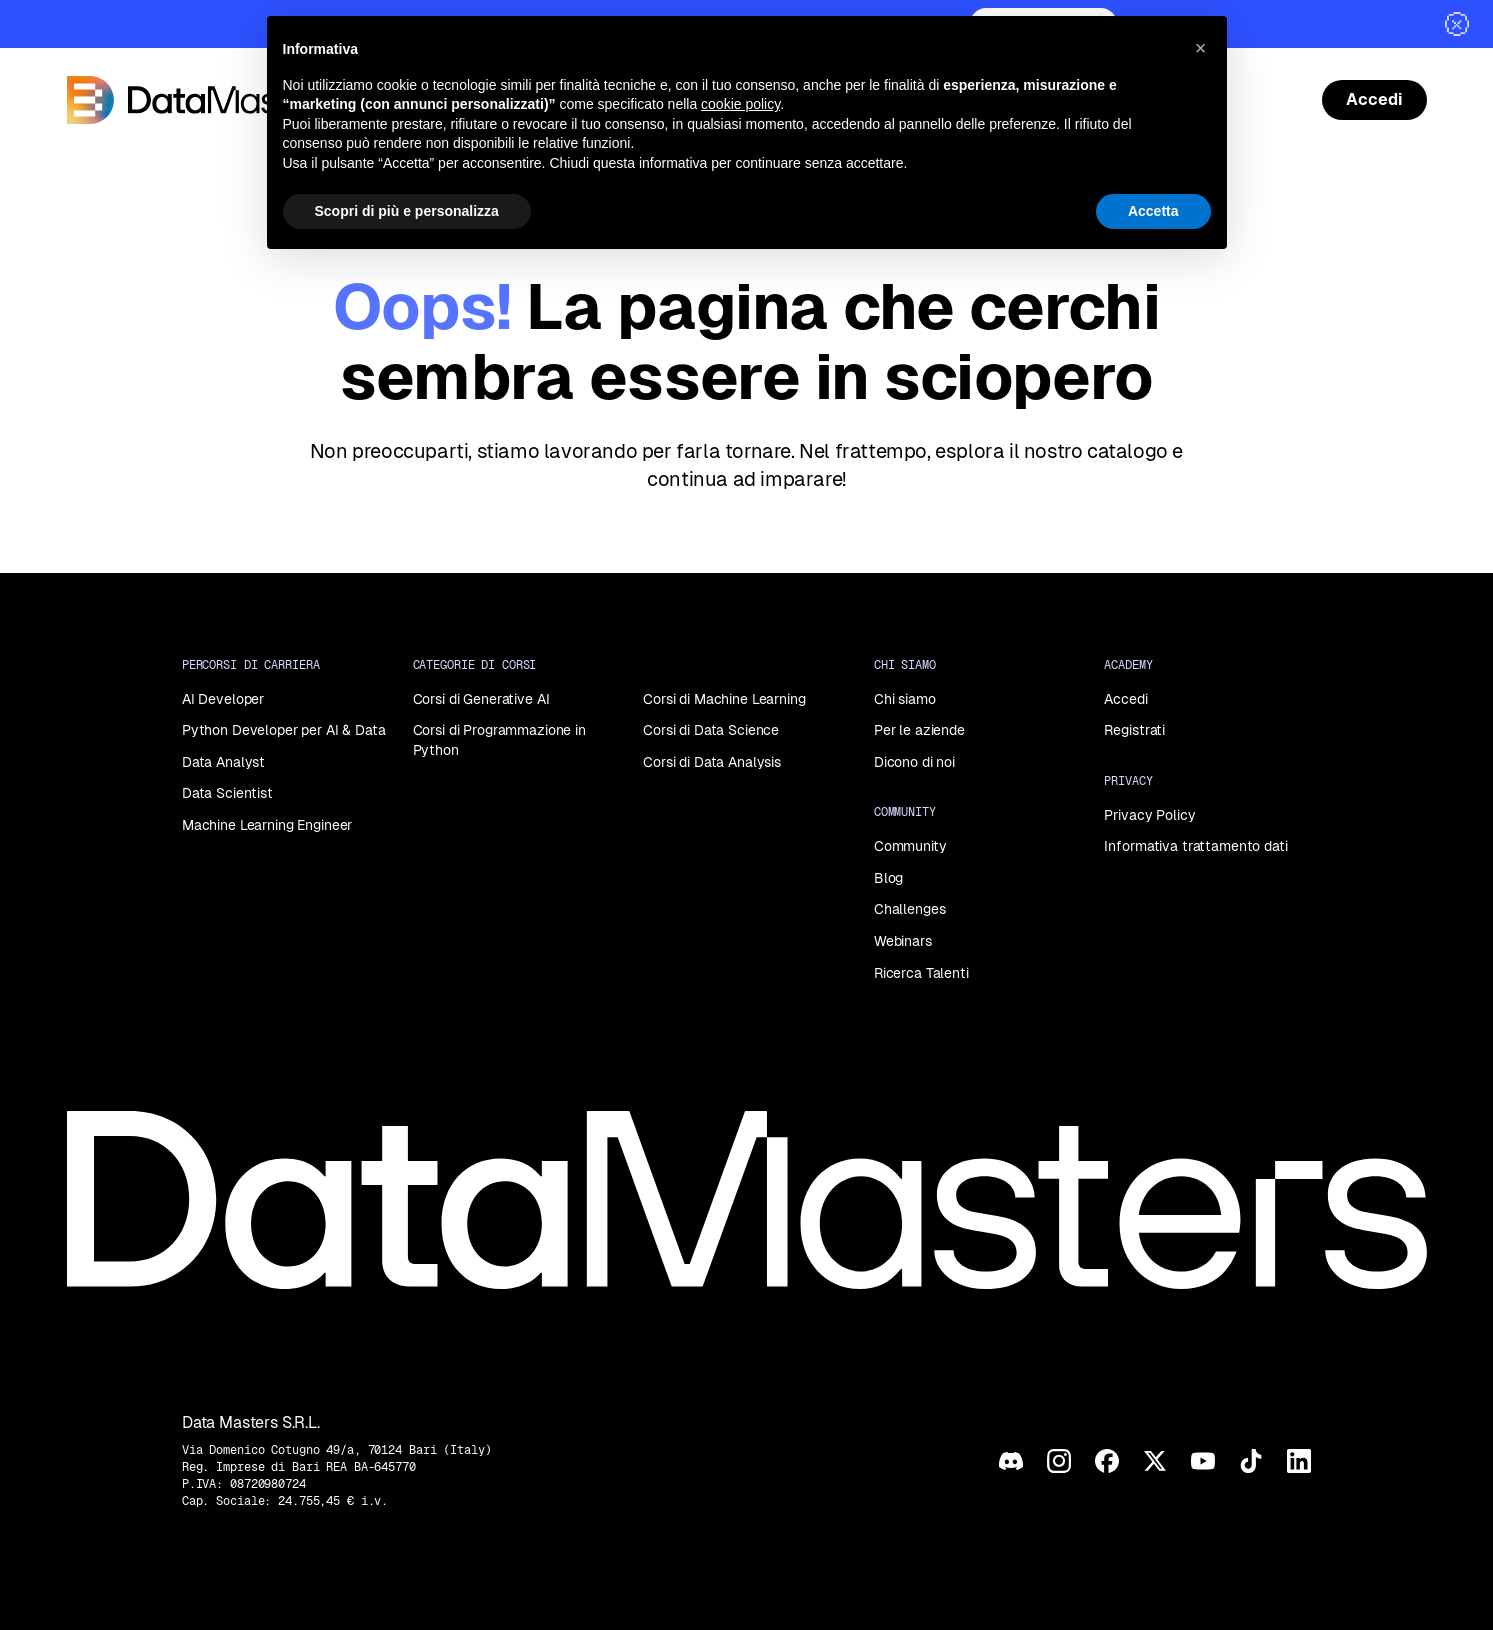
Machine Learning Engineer (267, 825)
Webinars (903, 941)
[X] (1155, 1461)
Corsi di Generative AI (481, 699)
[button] (1201, 48)
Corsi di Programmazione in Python (499, 740)
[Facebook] (1107, 1461)
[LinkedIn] (1299, 1461)
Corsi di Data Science (711, 730)
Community (910, 846)
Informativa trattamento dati (1195, 846)
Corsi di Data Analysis (712, 762)
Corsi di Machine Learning (724, 699)
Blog (888, 878)
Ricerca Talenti (921, 973)
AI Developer (223, 699)
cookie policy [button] (740, 104)
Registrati (1134, 730)
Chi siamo (905, 699)
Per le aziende (919, 730)
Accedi (1125, 699)
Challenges (910, 909)
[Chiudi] (1457, 24)
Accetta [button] (1153, 211)
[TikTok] (1251, 1461)
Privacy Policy (1149, 815)
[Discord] (1011, 1461)
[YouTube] (1203, 1461)
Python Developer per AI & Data (284, 730)
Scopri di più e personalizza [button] (407, 211)
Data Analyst (223, 762)
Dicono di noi (914, 762)
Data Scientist (227, 793)
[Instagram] (1059, 1461)
